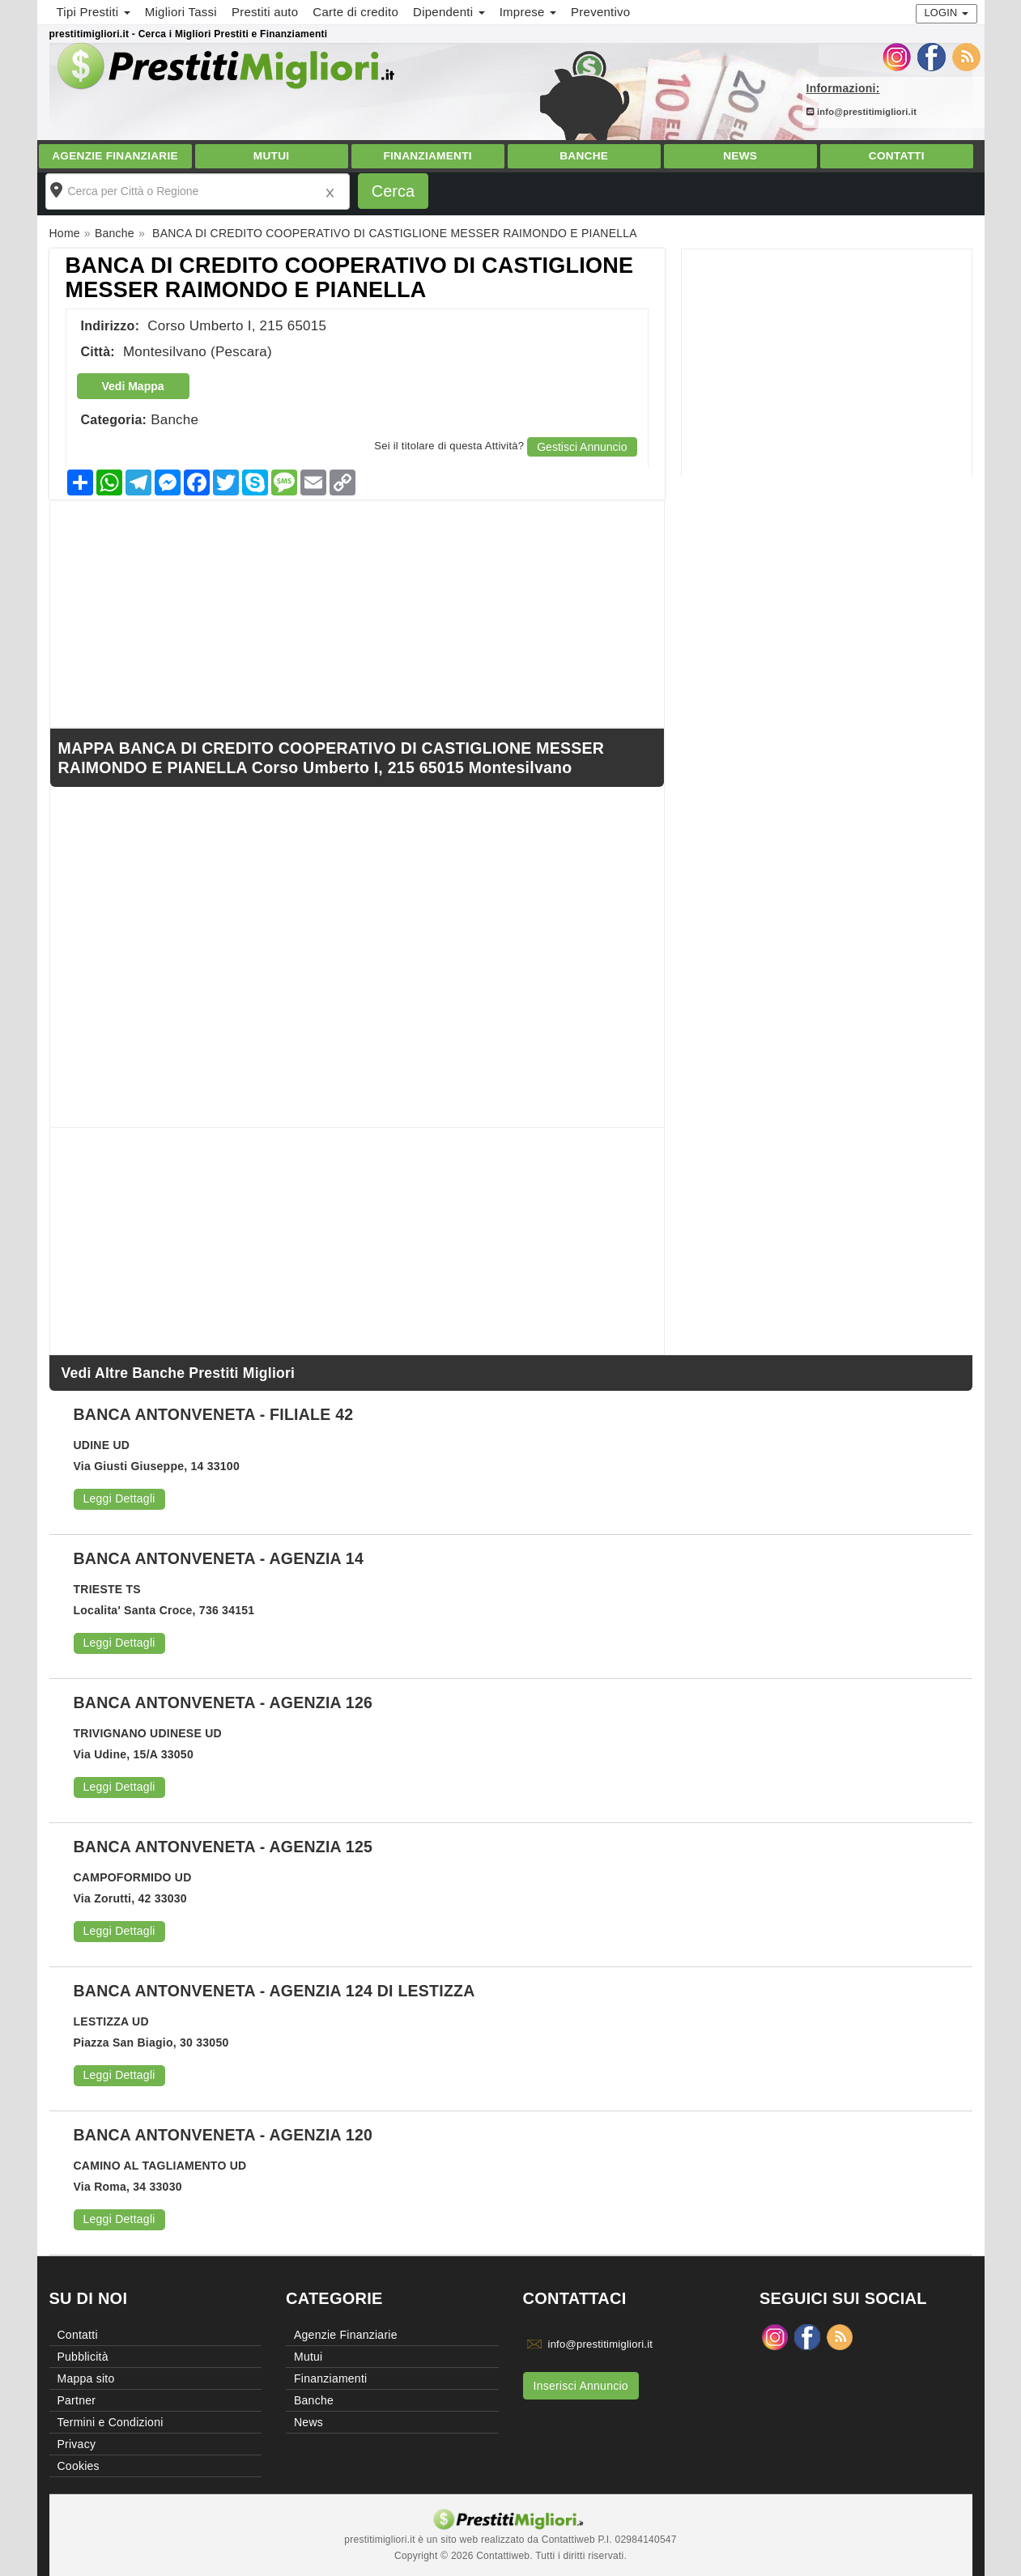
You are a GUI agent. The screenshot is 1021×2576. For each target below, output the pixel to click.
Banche (583, 156)
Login (947, 12)
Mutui (271, 156)
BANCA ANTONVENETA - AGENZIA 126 (223, 1702)
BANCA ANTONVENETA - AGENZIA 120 (223, 2135)
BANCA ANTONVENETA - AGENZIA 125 (223, 1846)
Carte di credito (355, 12)
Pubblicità (82, 2356)
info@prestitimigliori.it (861, 112)
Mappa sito (86, 2378)
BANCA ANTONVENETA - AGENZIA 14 (219, 1558)
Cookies (78, 2465)
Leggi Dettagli (119, 1498)
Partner (76, 2400)
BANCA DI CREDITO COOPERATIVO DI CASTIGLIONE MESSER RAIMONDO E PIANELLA (350, 277)
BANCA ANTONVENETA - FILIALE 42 (214, 1414)
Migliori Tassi (181, 12)
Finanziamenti (427, 156)
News (740, 156)
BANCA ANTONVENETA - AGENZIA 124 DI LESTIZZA (274, 1991)
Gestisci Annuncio (582, 446)
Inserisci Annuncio (581, 2385)
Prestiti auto (265, 12)
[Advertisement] (827, 362)
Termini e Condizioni (110, 2422)
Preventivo (600, 12)
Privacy (76, 2444)
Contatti (897, 156)
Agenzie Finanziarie (115, 156)
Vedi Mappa (133, 386)
